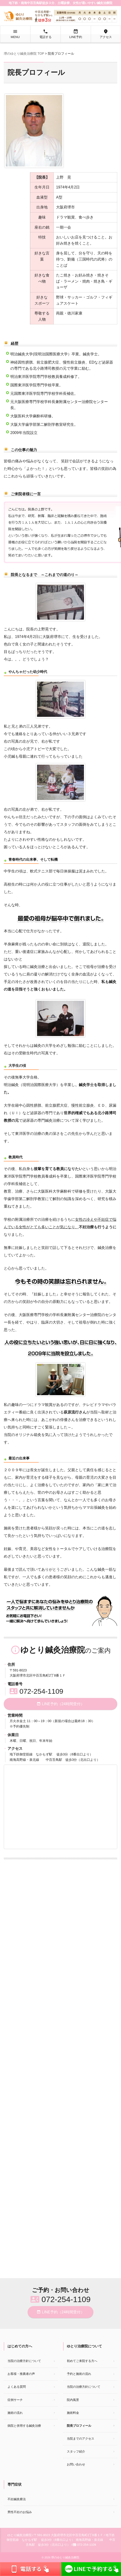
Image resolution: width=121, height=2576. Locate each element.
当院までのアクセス (80, 2438)
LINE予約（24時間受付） (60, 1704)
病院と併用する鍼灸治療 (24, 2425)
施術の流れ (15, 2413)
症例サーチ (15, 2400)
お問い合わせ (76, 2464)
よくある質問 (17, 2386)
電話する (45, 34)
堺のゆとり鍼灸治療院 (65, 2557)
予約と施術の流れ (79, 2374)
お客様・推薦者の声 (21, 2374)
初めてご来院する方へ (82, 2361)
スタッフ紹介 (76, 2451)
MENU (15, 34)
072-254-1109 (36, 1691)
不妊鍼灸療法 (17, 2499)
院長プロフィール (79, 2425)
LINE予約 (75, 34)
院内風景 (73, 2400)
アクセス (105, 34)
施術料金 (73, 2413)
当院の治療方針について (24, 2361)
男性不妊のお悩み (20, 2512)
